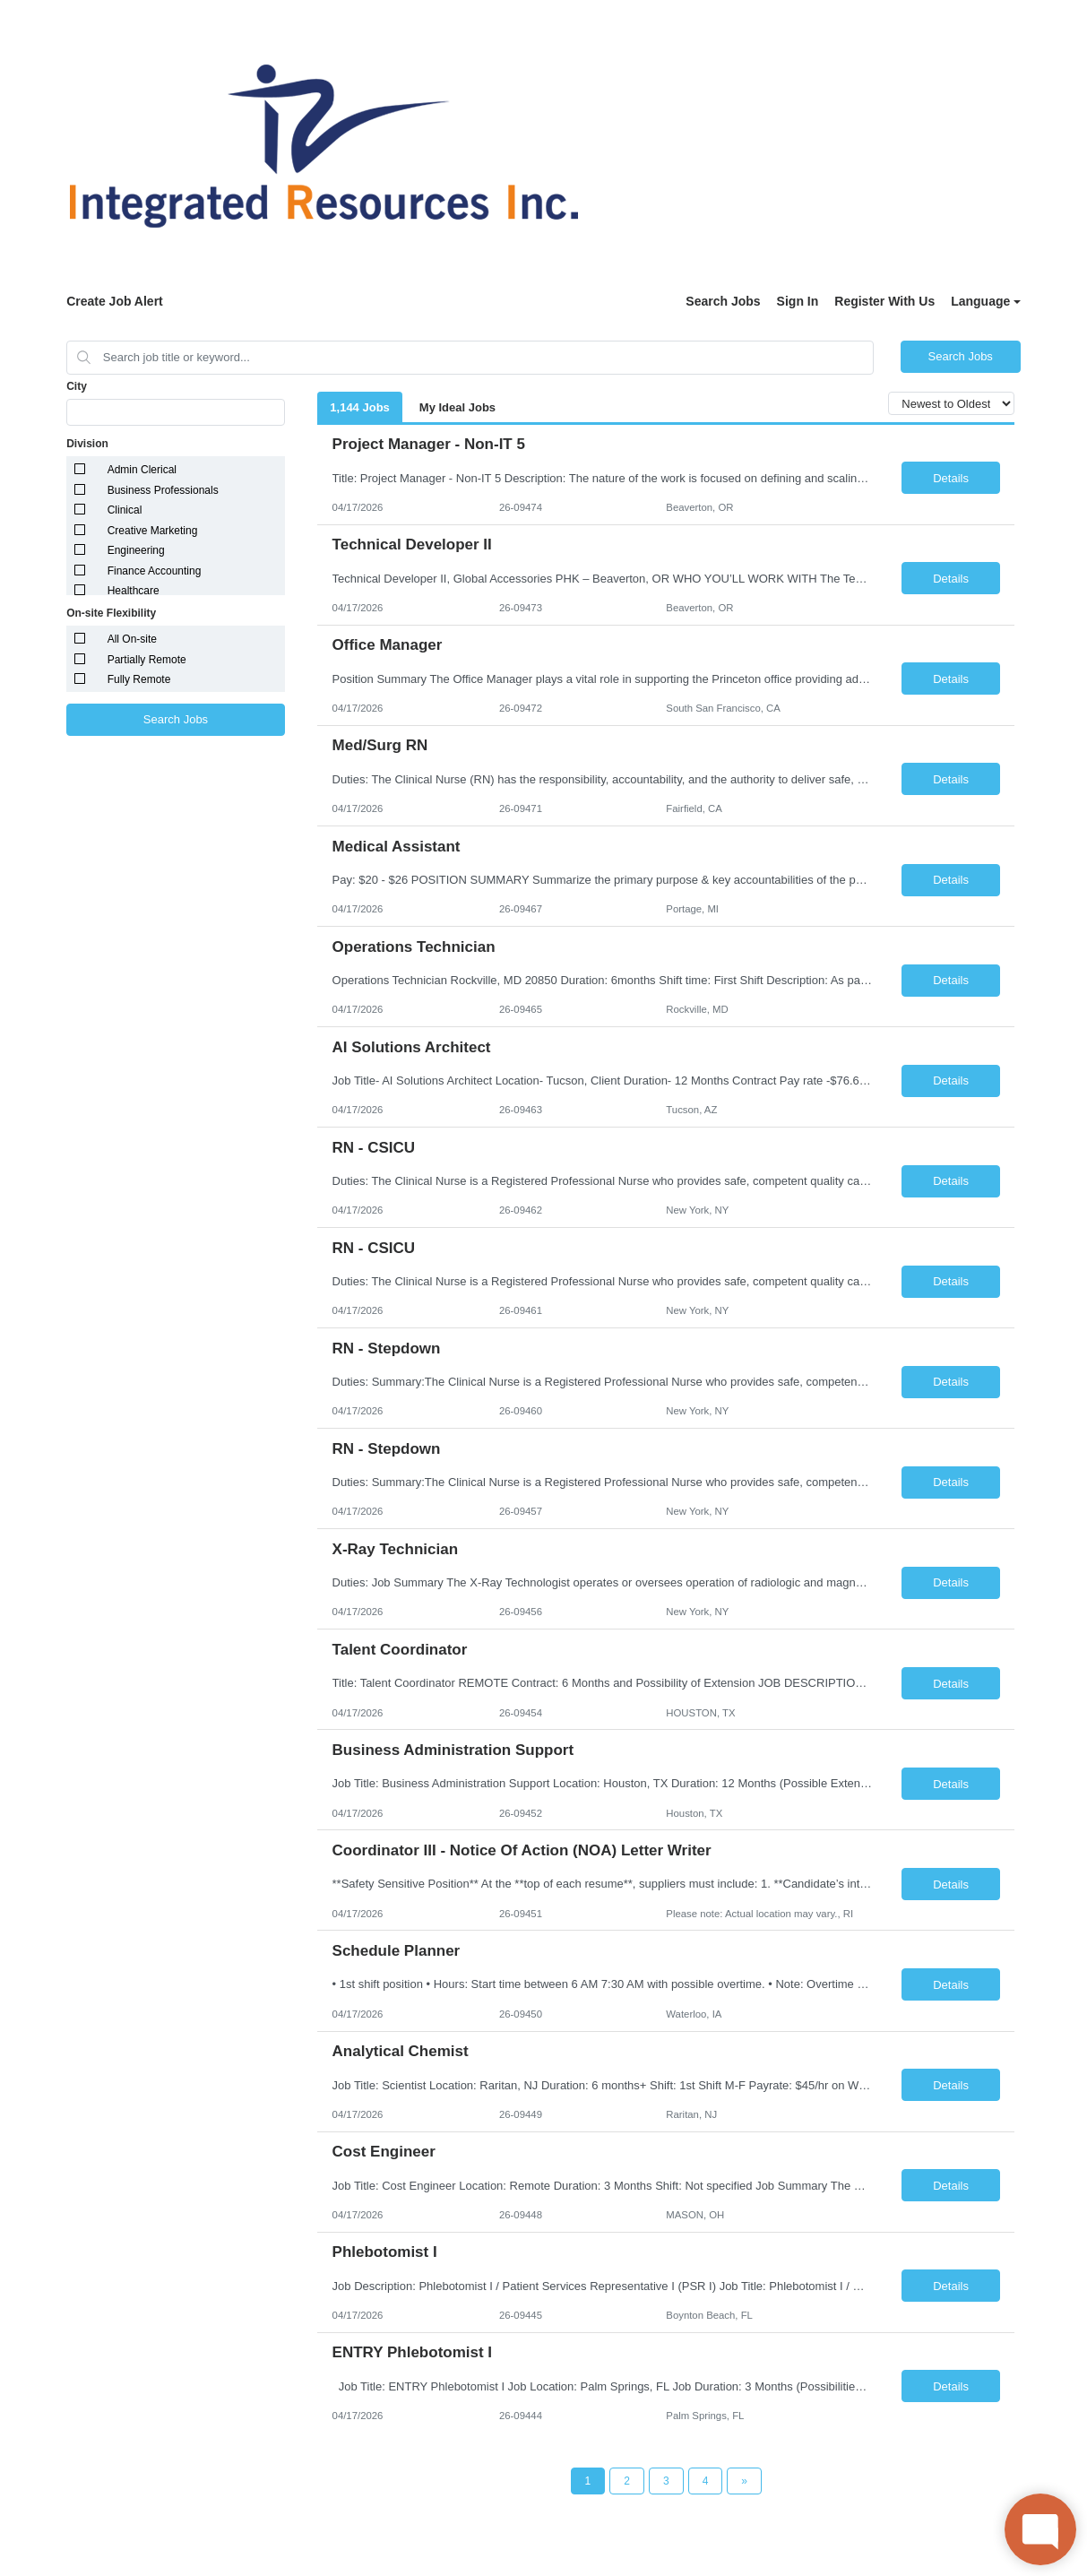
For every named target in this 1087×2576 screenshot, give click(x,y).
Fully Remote (139, 679)
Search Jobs (723, 301)
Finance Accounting (155, 571)
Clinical (125, 510)
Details (951, 478)
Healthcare (134, 590)
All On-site (132, 639)
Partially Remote (147, 659)
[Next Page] (744, 2481)
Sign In (798, 301)
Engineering (136, 550)
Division (87, 443)
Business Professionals (163, 490)
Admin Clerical (142, 469)
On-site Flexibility (111, 613)
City (76, 386)
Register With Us (884, 301)
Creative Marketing (153, 530)
